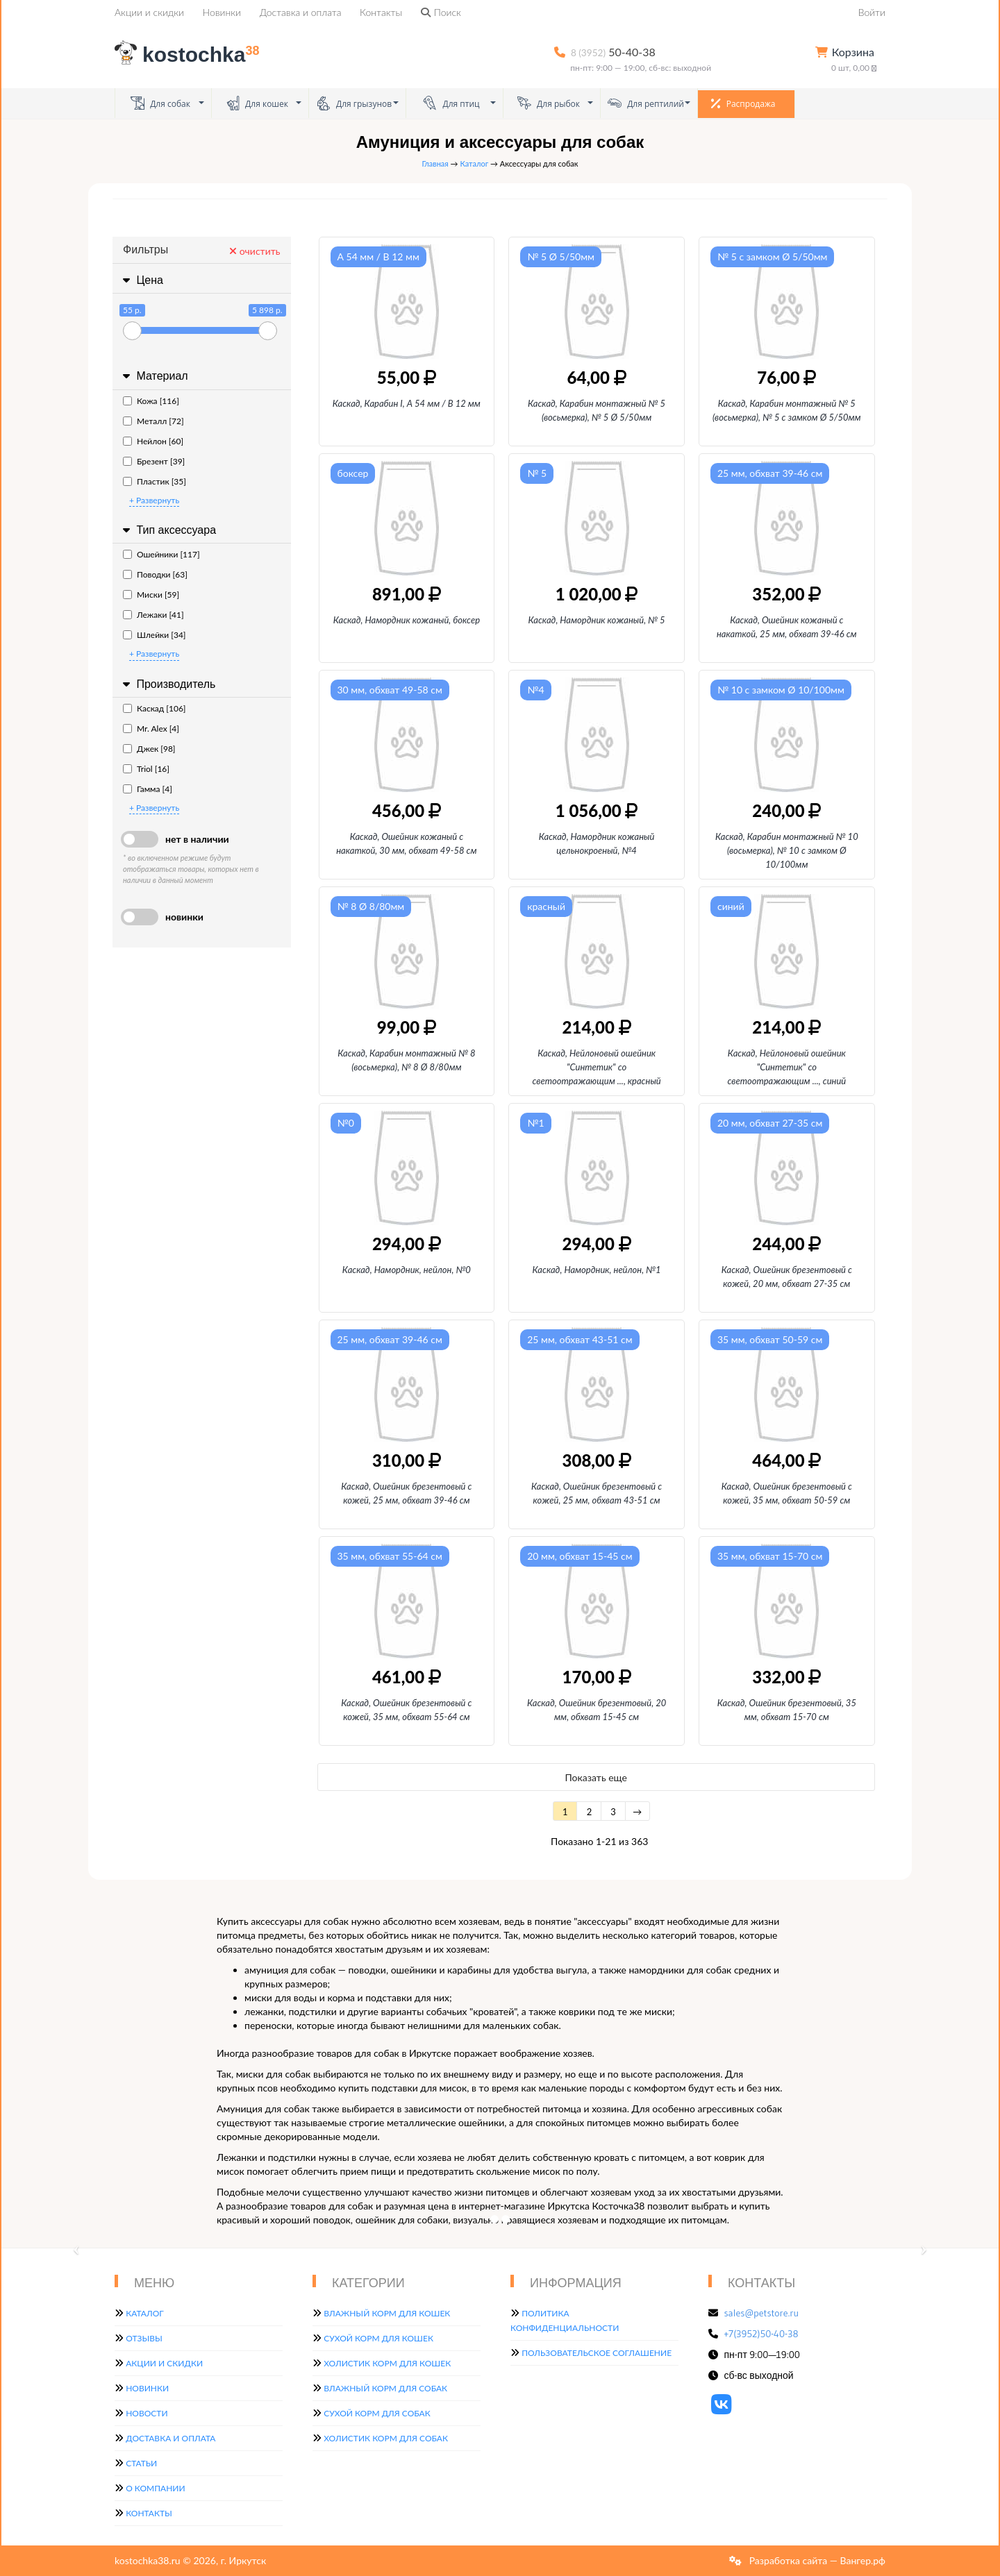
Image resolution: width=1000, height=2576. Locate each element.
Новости (146, 2413)
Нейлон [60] (153, 441)
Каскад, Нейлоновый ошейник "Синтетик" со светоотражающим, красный (597, 1066)
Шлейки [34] (154, 635)
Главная (435, 163)
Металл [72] (153, 421)
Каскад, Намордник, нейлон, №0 (406, 1269)
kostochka (189, 54)
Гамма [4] (147, 789)
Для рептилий (646, 103)
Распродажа (743, 103)
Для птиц (451, 103)
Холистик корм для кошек (387, 2363)
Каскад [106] (154, 708)
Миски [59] (151, 594)
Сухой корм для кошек (378, 2338)
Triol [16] (146, 769)
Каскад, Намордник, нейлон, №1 (597, 1269)
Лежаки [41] (153, 614)
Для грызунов (354, 103)
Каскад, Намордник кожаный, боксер (406, 619)
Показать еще (596, 1777)
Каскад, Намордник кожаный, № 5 (596, 619)
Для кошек (257, 103)
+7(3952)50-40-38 (761, 2333)
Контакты (381, 12)
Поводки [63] (155, 574)
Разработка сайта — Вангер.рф (816, 2560)
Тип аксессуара (167, 530)
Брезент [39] (154, 461)
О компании (155, 2488)
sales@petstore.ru (761, 2313)
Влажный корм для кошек (387, 2313)
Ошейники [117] (161, 554)
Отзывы (144, 2338)
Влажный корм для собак (385, 2388)
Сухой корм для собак (377, 2413)
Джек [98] (149, 748)
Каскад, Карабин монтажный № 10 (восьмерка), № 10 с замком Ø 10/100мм (786, 850)
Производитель (167, 684)
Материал (153, 376)
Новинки (222, 12)
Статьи (141, 2463)
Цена (141, 280)
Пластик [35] (154, 481)
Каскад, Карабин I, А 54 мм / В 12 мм (407, 403)
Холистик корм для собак (386, 2438)
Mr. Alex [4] (151, 728)
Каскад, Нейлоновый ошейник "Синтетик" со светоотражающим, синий (786, 1066)
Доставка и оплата (301, 12)
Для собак (160, 103)
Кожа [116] (151, 401)
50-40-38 (613, 51)
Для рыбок (548, 103)
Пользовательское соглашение (597, 2353)
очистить (254, 251)
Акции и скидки (149, 12)
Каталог (474, 163)
